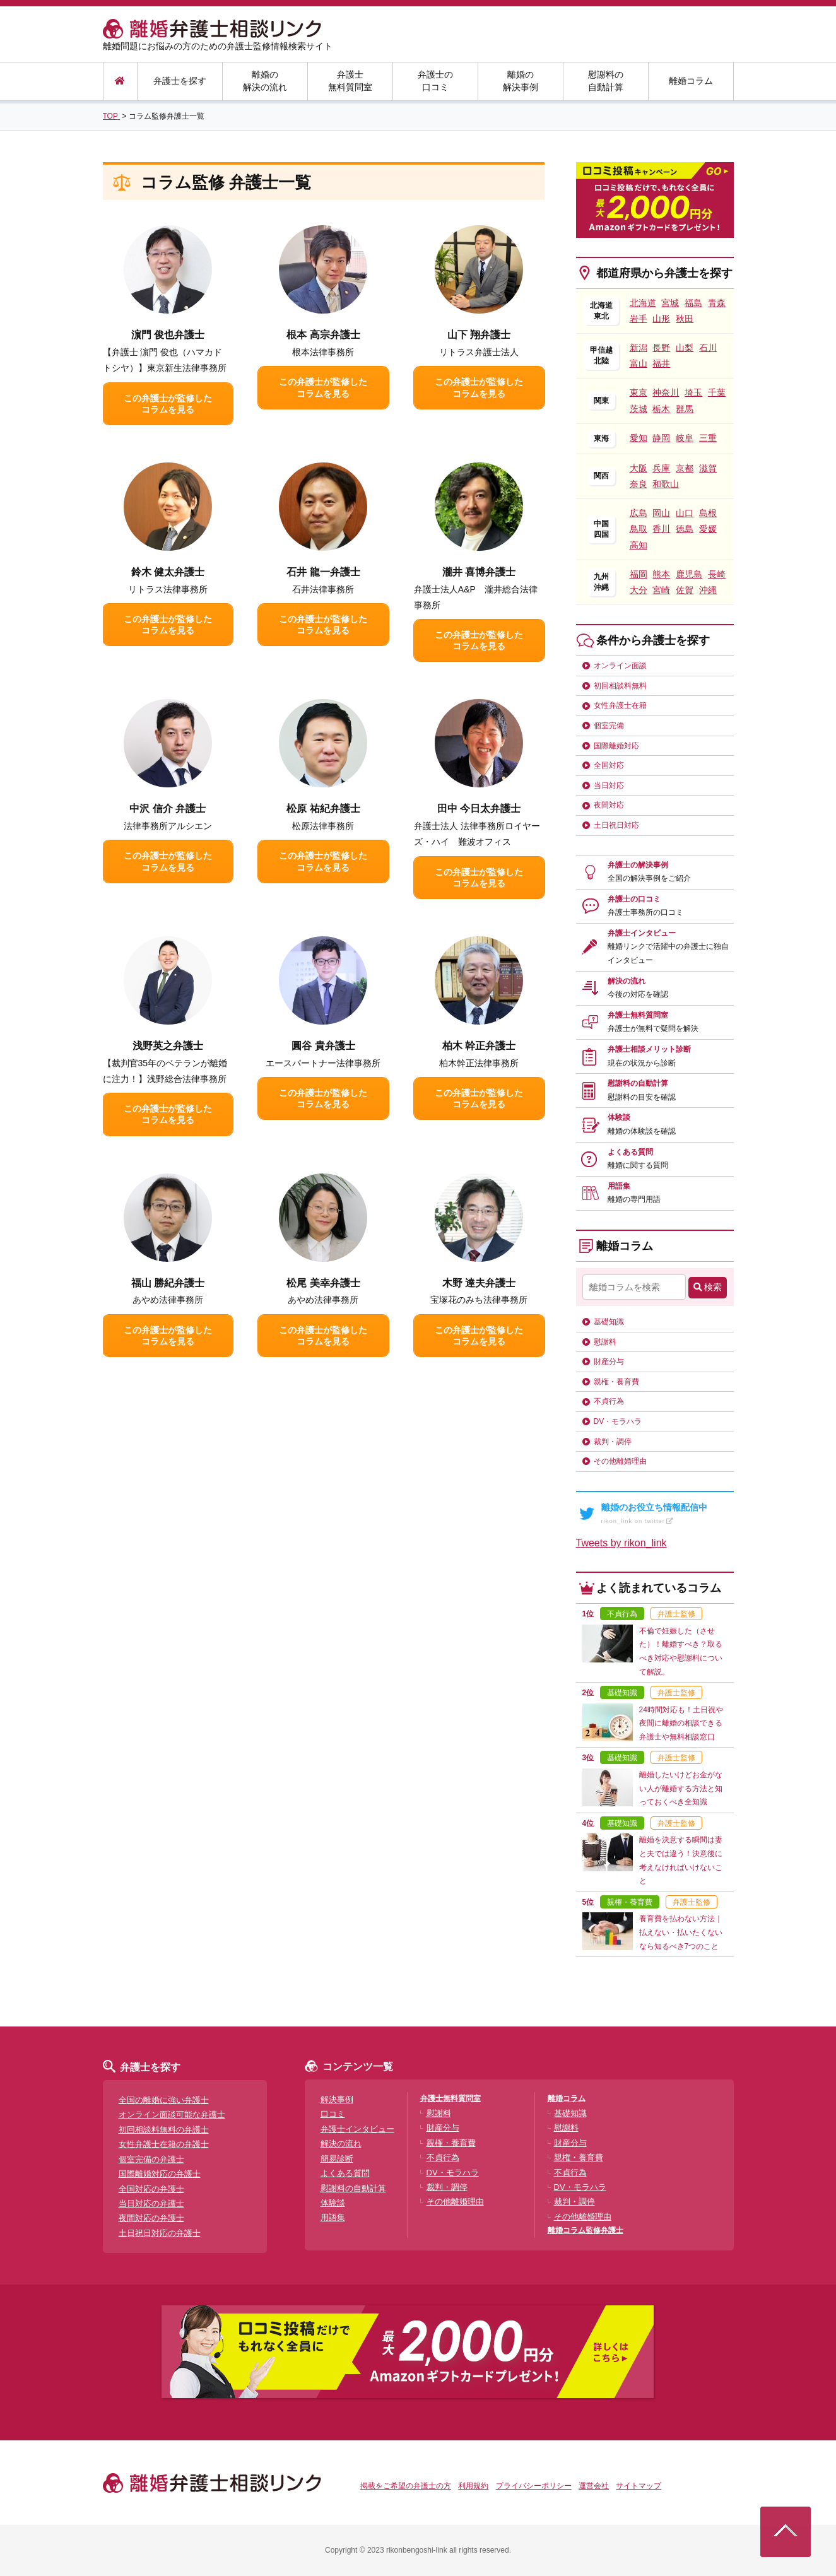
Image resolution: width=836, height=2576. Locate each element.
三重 (708, 438)
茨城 (638, 409)
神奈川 (665, 392)
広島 (638, 513)
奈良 (638, 484)
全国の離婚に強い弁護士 (164, 2100)
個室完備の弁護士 (151, 2159)
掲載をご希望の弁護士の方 (405, 2485)
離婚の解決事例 (520, 80)
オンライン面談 (620, 665)
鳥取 (638, 529)
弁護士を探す (179, 81)
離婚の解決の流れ (265, 80)
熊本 (661, 574)
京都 (684, 468)
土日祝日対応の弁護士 (160, 2233)
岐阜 (684, 438)
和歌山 (665, 484)
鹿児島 (689, 574)
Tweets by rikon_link (621, 1543)
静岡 (661, 438)
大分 (638, 590)
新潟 (638, 348)
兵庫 (661, 468)
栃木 (661, 409)
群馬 (684, 409)
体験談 (642, 1124)
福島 (693, 303)
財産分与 (609, 1361)
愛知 (638, 438)
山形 (661, 319)
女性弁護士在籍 (620, 705)
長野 (661, 348)
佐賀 (684, 590)
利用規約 (473, 2485)
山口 (684, 513)
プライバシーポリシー (534, 2485)
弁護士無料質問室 (350, 80)
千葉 (717, 392)
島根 (708, 513)
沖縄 (708, 590)
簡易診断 (337, 2158)
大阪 (638, 468)
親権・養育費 (616, 1381)
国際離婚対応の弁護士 (160, 2174)
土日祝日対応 (616, 825)
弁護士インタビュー (668, 947)
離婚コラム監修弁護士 (585, 2230)
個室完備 (609, 725)
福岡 (638, 574)
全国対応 (609, 765)
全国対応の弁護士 (151, 2189)
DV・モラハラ (618, 1421)
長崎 (717, 574)
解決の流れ (638, 988)
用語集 (634, 1193)
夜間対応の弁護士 (151, 2218)
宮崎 (661, 590)
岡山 (661, 513)
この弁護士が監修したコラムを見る (168, 404)
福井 (661, 363)
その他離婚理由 (620, 1461)
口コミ (333, 2114)
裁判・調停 (613, 1441)
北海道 (643, 303)
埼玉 (693, 392)
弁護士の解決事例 (649, 872)
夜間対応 (609, 805)
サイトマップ (638, 2485)
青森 (717, 303)
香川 (661, 529)
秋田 (684, 319)
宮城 (670, 303)
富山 (638, 363)
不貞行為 (609, 1401)
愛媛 (708, 529)
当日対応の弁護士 (151, 2203)
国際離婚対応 (616, 745)
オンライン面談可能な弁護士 (172, 2114)
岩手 (638, 319)
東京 (638, 392)
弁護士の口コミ (435, 80)
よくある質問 (638, 1159)
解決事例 (337, 2099)
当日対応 (609, 785)
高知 (638, 545)
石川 (708, 348)
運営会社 (594, 2485)
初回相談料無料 (620, 685)
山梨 (684, 348)
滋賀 (708, 468)
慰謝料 (605, 1342)
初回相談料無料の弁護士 (164, 2129)
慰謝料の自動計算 (605, 80)
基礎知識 (609, 1321)
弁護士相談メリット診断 (649, 1056)
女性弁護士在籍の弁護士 (164, 2144)
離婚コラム (691, 81)
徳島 (684, 529)
